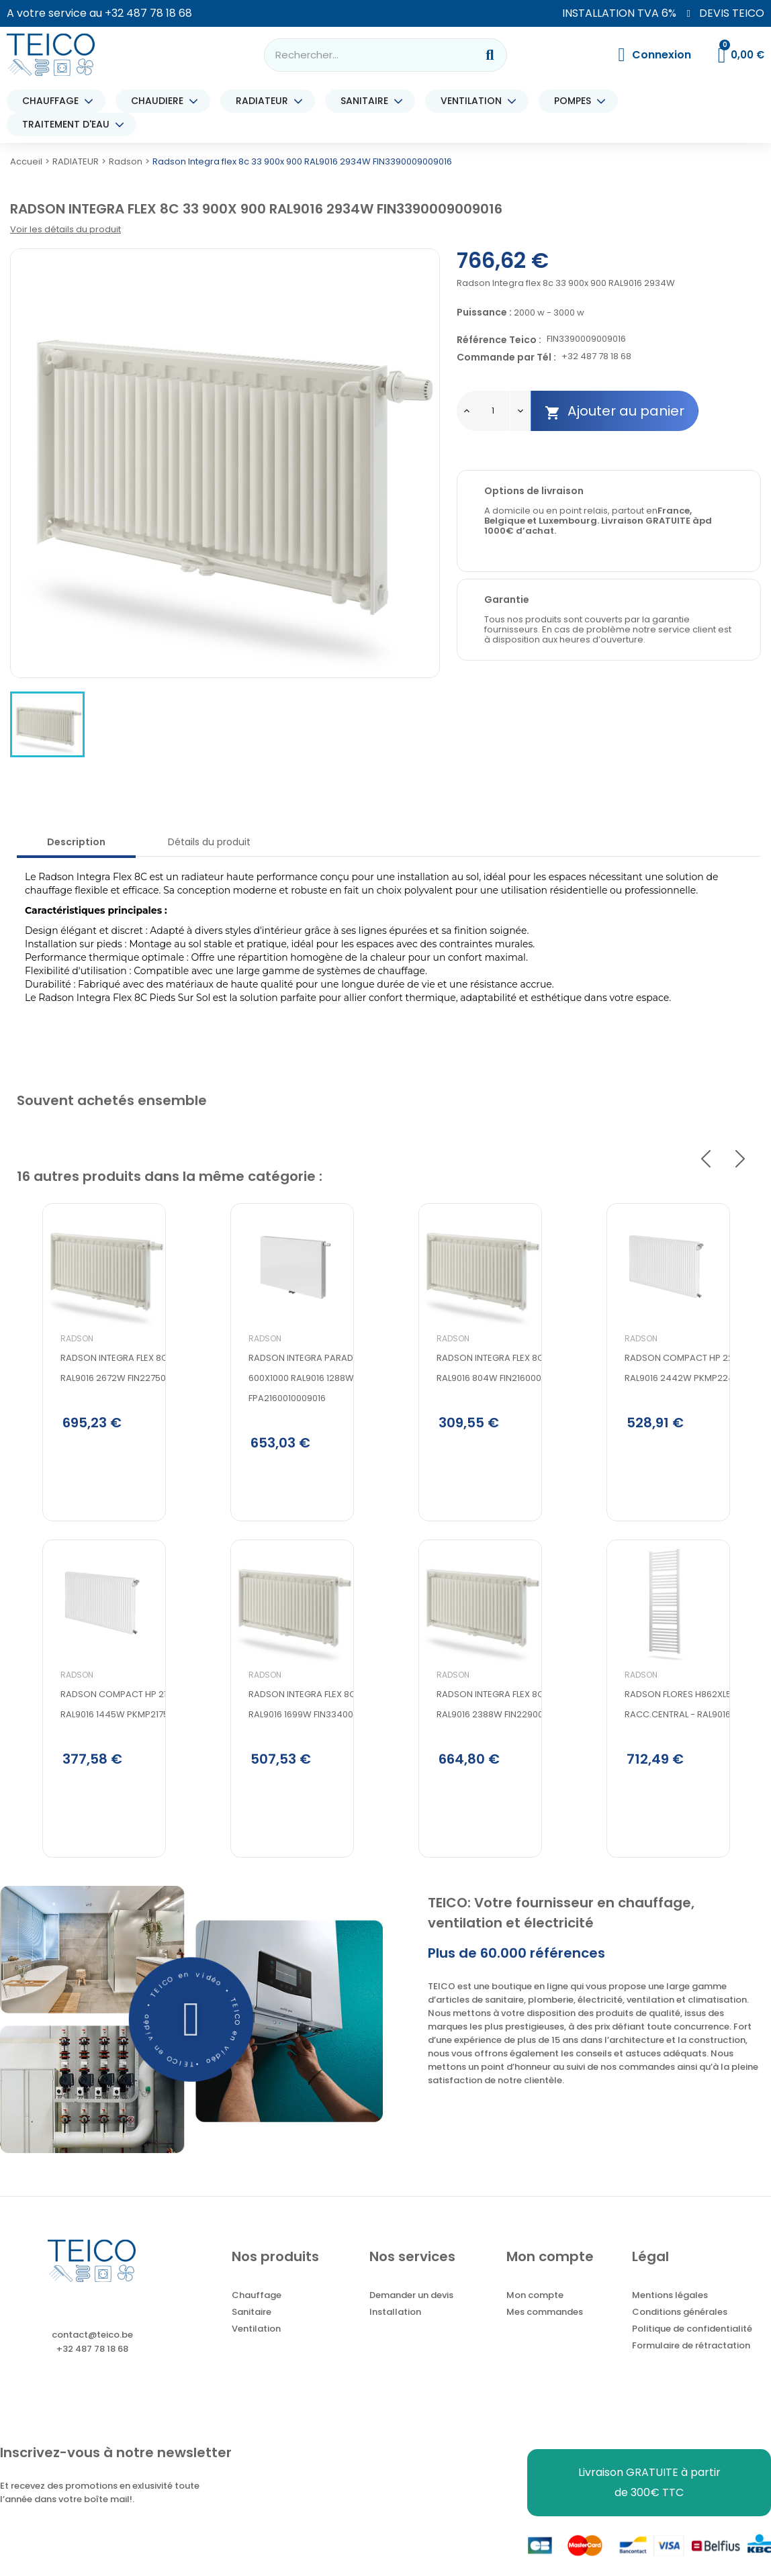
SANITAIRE (368, 101)
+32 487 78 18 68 (148, 13)
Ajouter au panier (614, 411)
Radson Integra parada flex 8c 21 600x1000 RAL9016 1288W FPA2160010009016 (300, 1424)
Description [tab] (76, 842)
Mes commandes (544, 2331)
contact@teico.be (92, 2354)
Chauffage (256, 2314)
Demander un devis (411, 2314)
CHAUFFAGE (53, 101)
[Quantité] (493, 411)
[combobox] (362, 55)
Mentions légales (670, 2314)
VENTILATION (474, 101)
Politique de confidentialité (692, 2348)
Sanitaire (251, 2331)
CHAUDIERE (160, 101)
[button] (191, 2038)
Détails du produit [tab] (209, 842)
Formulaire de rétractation (691, 2364)
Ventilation (256, 2348)
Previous (706, 1159)
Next (740, 1159)
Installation (395, 2331)
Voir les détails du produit (65, 229)
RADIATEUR (265, 101)
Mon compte (534, 2314)
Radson (51, 1384)
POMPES (576, 101)
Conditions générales (679, 2331)
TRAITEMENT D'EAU (69, 124)
